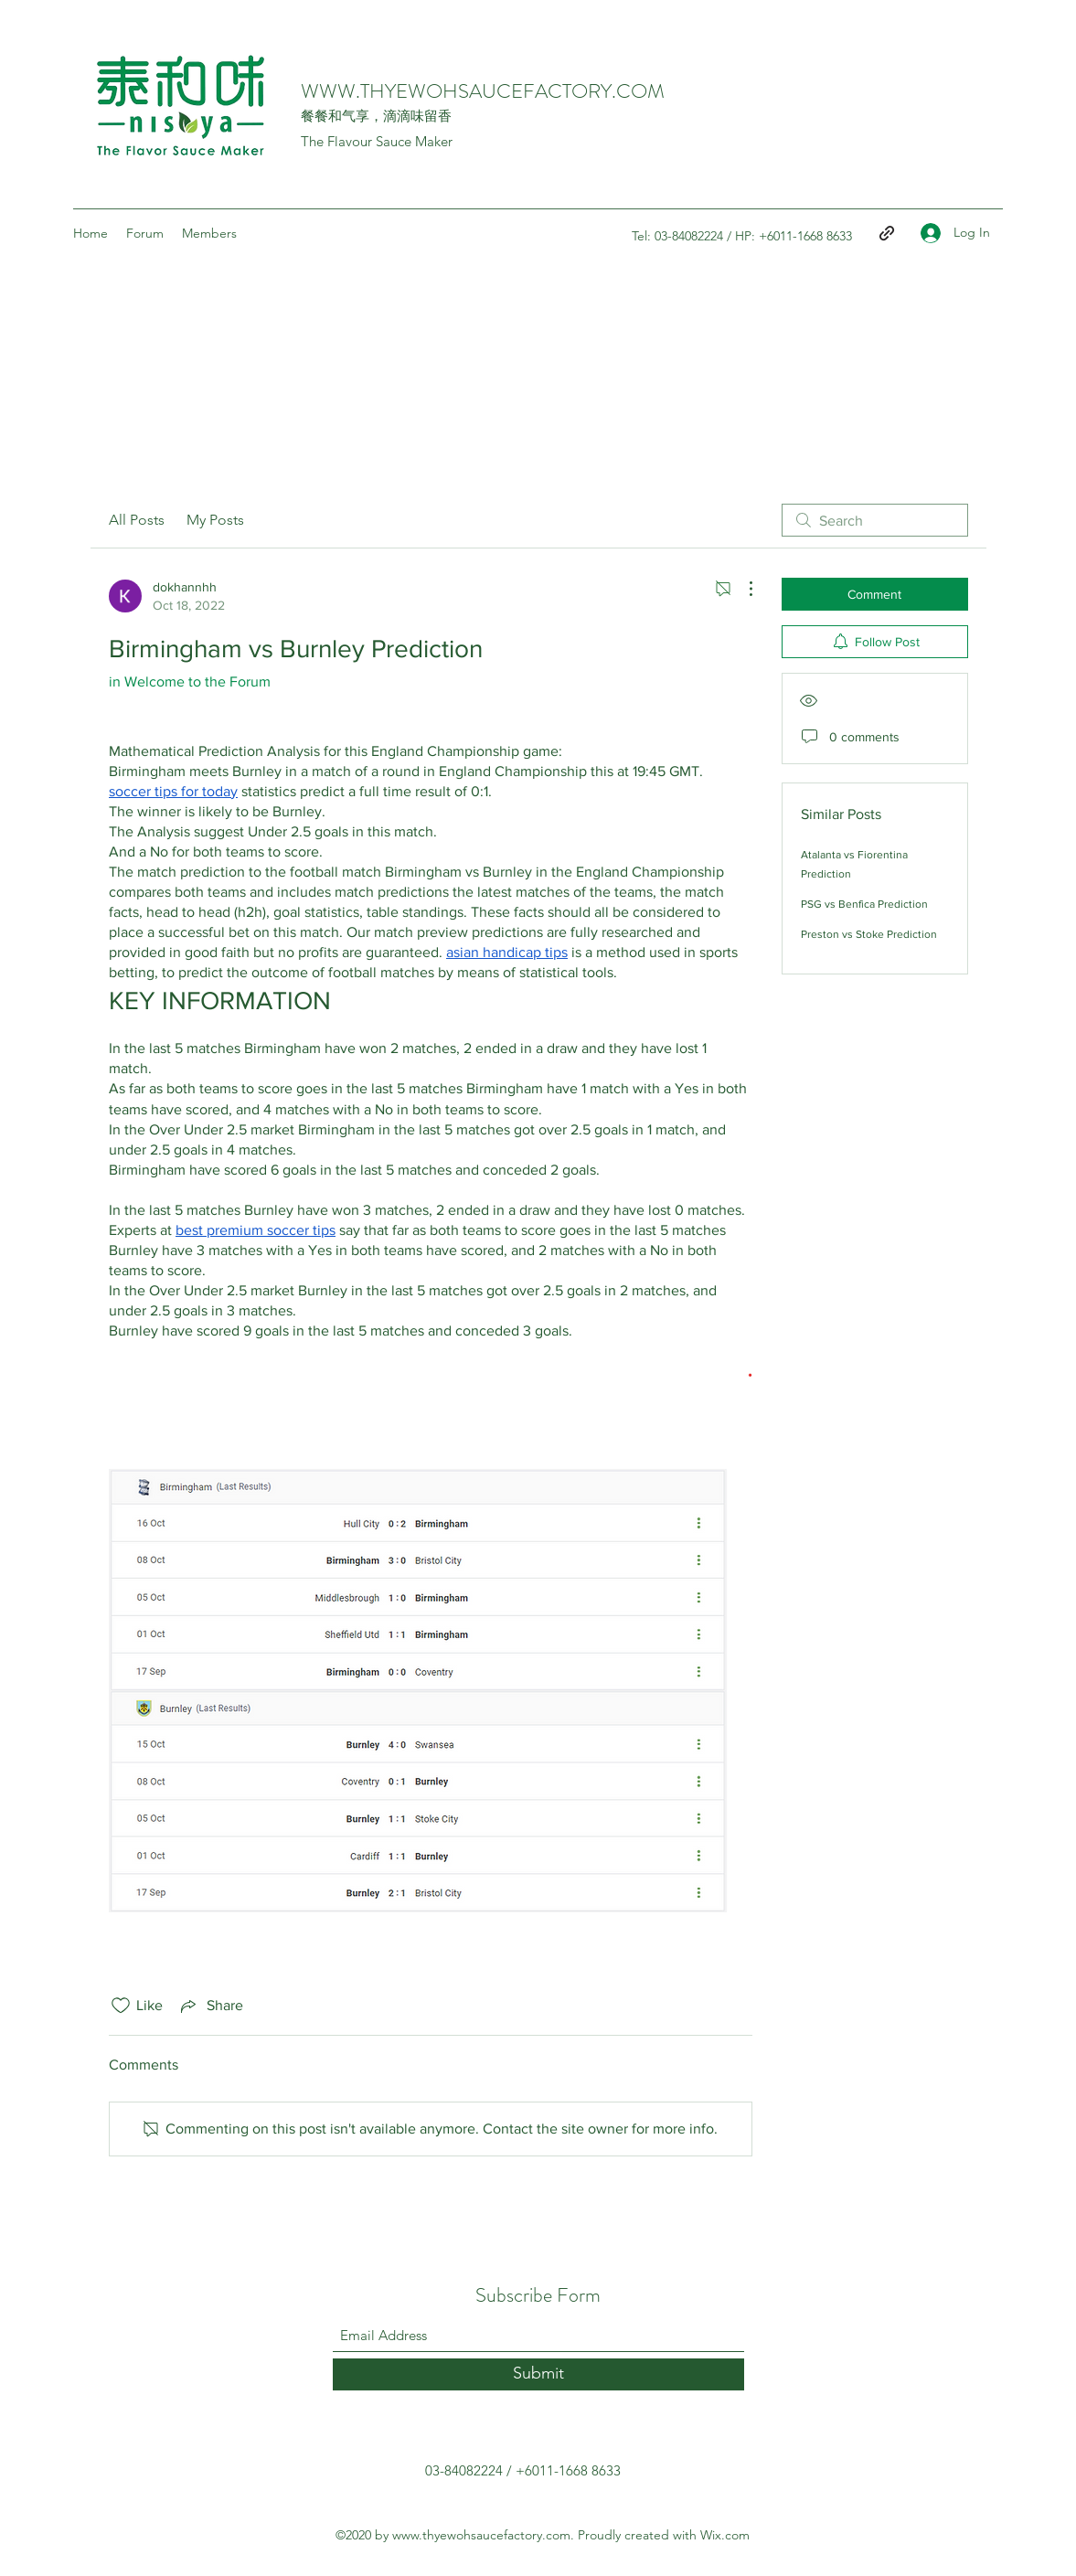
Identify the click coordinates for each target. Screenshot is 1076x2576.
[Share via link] (210, 2006)
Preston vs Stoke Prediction (869, 934)
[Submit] (538, 2374)
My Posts (215, 519)
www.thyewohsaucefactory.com (481, 2535)
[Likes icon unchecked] (121, 2006)
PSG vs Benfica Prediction (864, 904)
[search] (875, 520)
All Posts (137, 519)
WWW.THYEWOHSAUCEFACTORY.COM (483, 91)
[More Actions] (741, 589)
